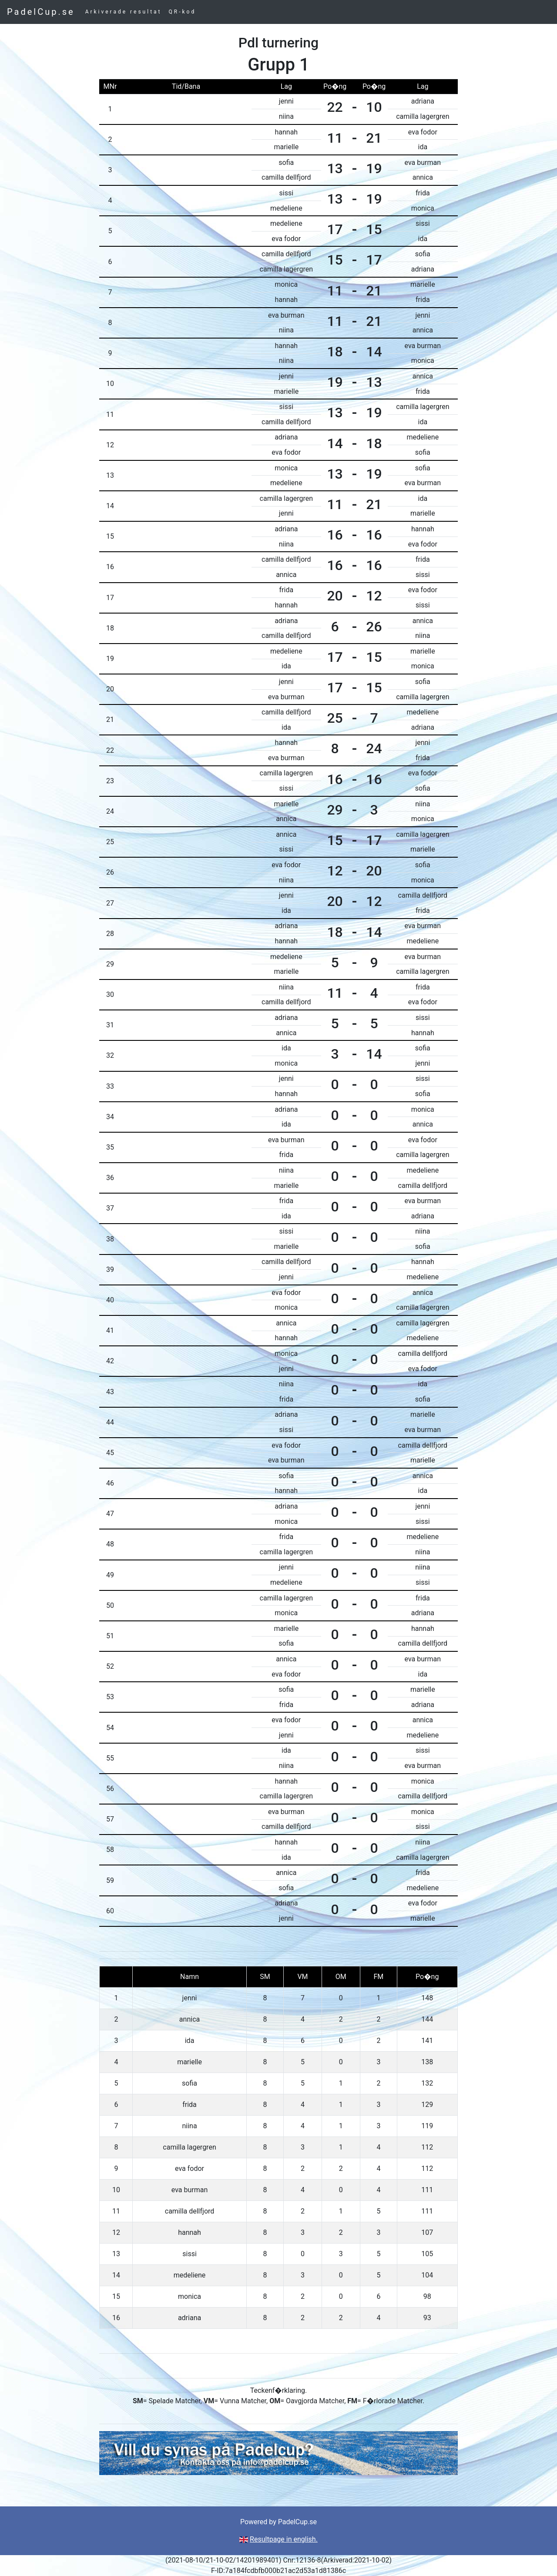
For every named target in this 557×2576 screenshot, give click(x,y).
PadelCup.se (41, 12)
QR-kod (182, 12)
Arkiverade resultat (123, 12)
